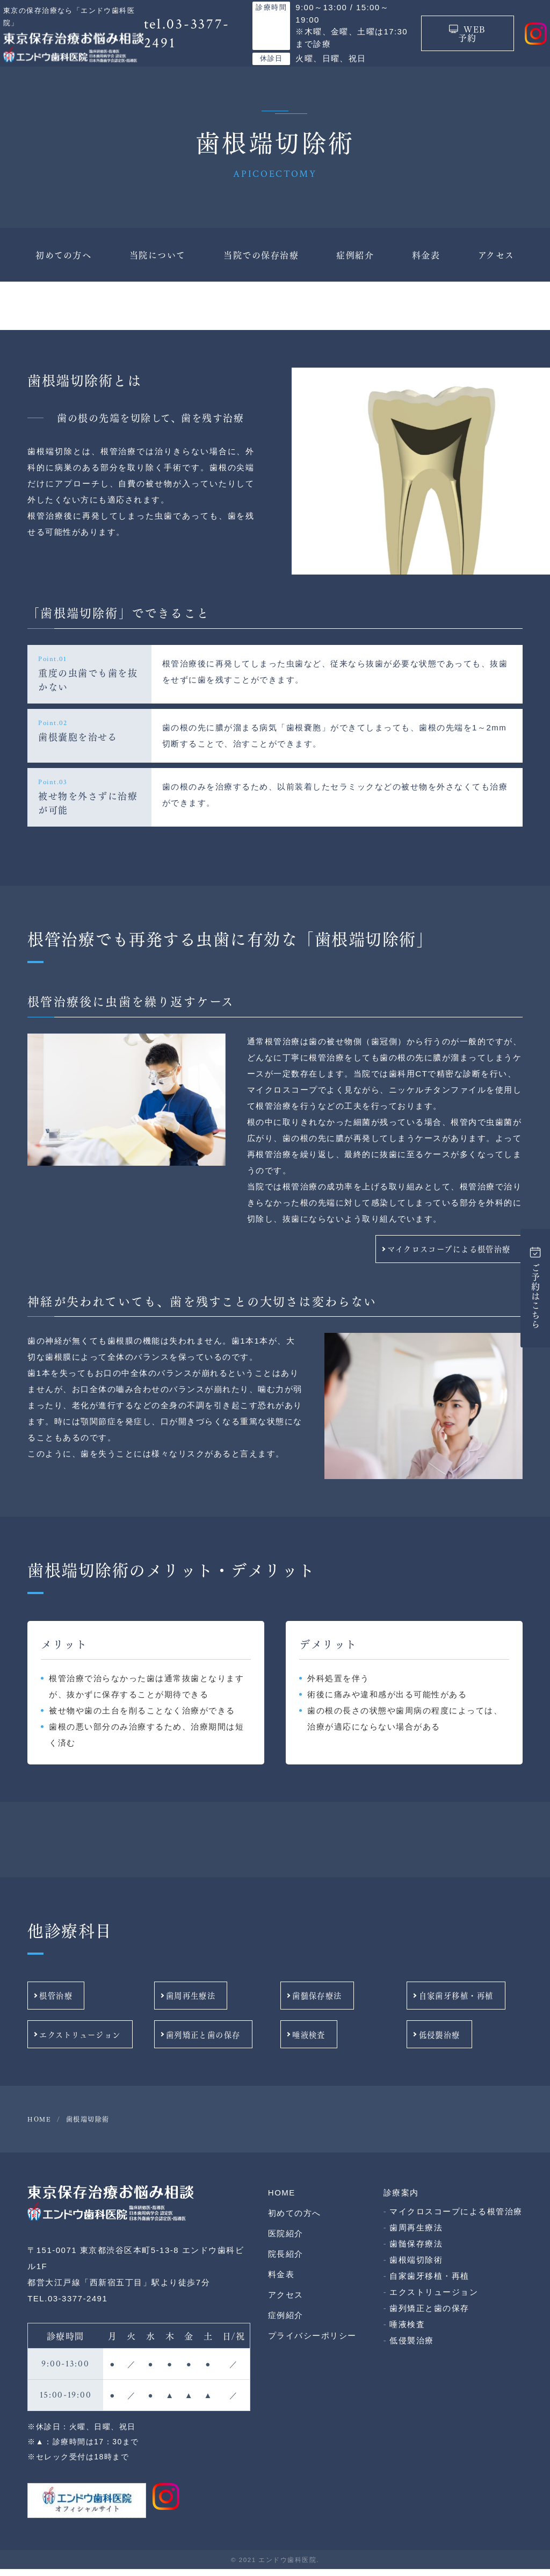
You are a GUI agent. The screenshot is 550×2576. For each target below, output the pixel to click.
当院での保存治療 (261, 267)
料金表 (426, 267)
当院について (157, 267)
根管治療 (84, 2005)
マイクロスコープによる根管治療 (443, 1260)
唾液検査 (336, 2042)
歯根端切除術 (416, 2267)
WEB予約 (459, 39)
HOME (281, 2200)
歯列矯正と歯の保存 (210, 2042)
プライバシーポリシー (312, 2343)
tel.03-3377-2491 (192, 40)
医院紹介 (285, 2240)
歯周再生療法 (210, 2005)
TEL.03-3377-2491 (67, 2305)
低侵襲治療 (463, 2042)
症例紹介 (355, 267)
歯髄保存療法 (337, 2005)
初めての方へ (63, 267)
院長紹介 (285, 2261)
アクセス (496, 267)
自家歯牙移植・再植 (463, 2005)
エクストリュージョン (84, 2042)
